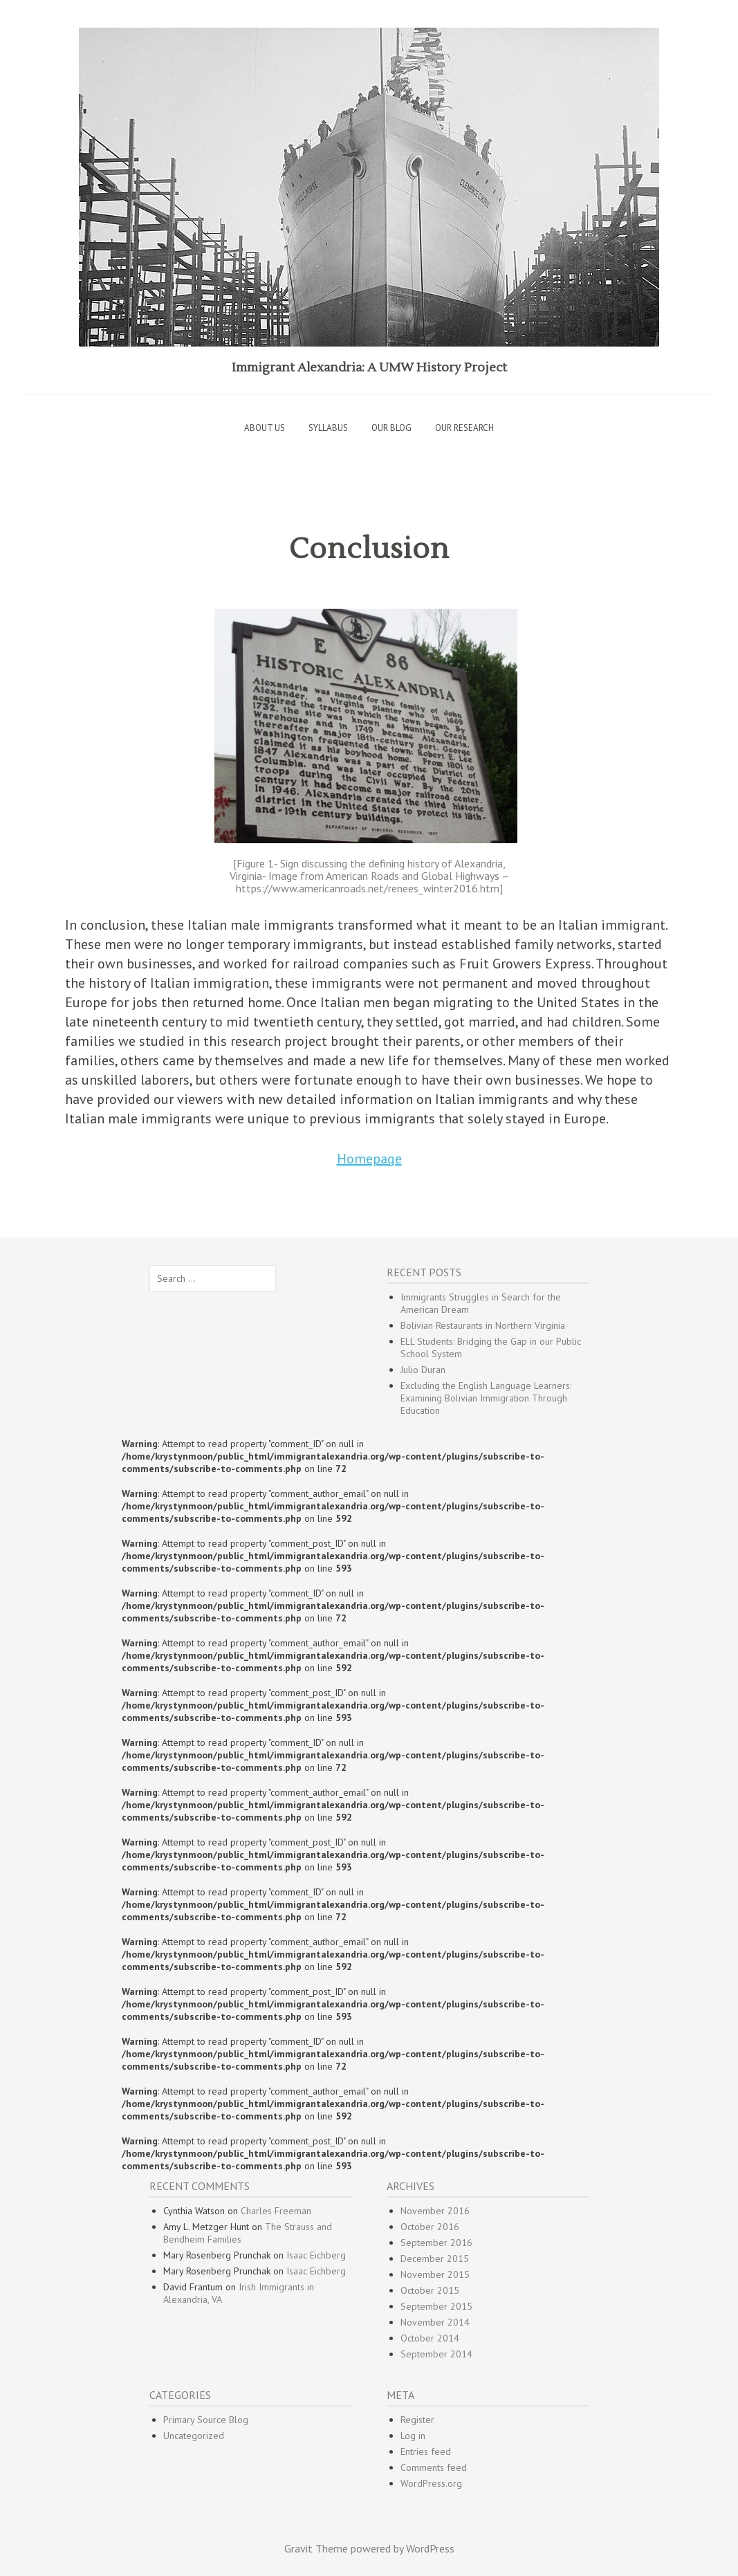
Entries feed (425, 2451)
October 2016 (429, 2226)
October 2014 (429, 2338)
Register (417, 2419)
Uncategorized (193, 2435)
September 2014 (436, 2354)
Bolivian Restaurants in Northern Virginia (482, 1325)
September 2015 (436, 2306)
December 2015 (434, 2258)
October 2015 (429, 2290)
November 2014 (435, 2322)
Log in (412, 2435)
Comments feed (433, 2467)
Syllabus (328, 428)
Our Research (464, 428)
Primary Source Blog (205, 2419)
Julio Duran (422, 1369)
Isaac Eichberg (316, 2255)
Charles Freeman (276, 2211)
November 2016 (435, 2211)
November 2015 (435, 2274)
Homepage (369, 1159)
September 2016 (436, 2242)
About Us (264, 428)
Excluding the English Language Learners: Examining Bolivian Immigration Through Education (485, 1398)
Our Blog (391, 428)
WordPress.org (431, 2483)
